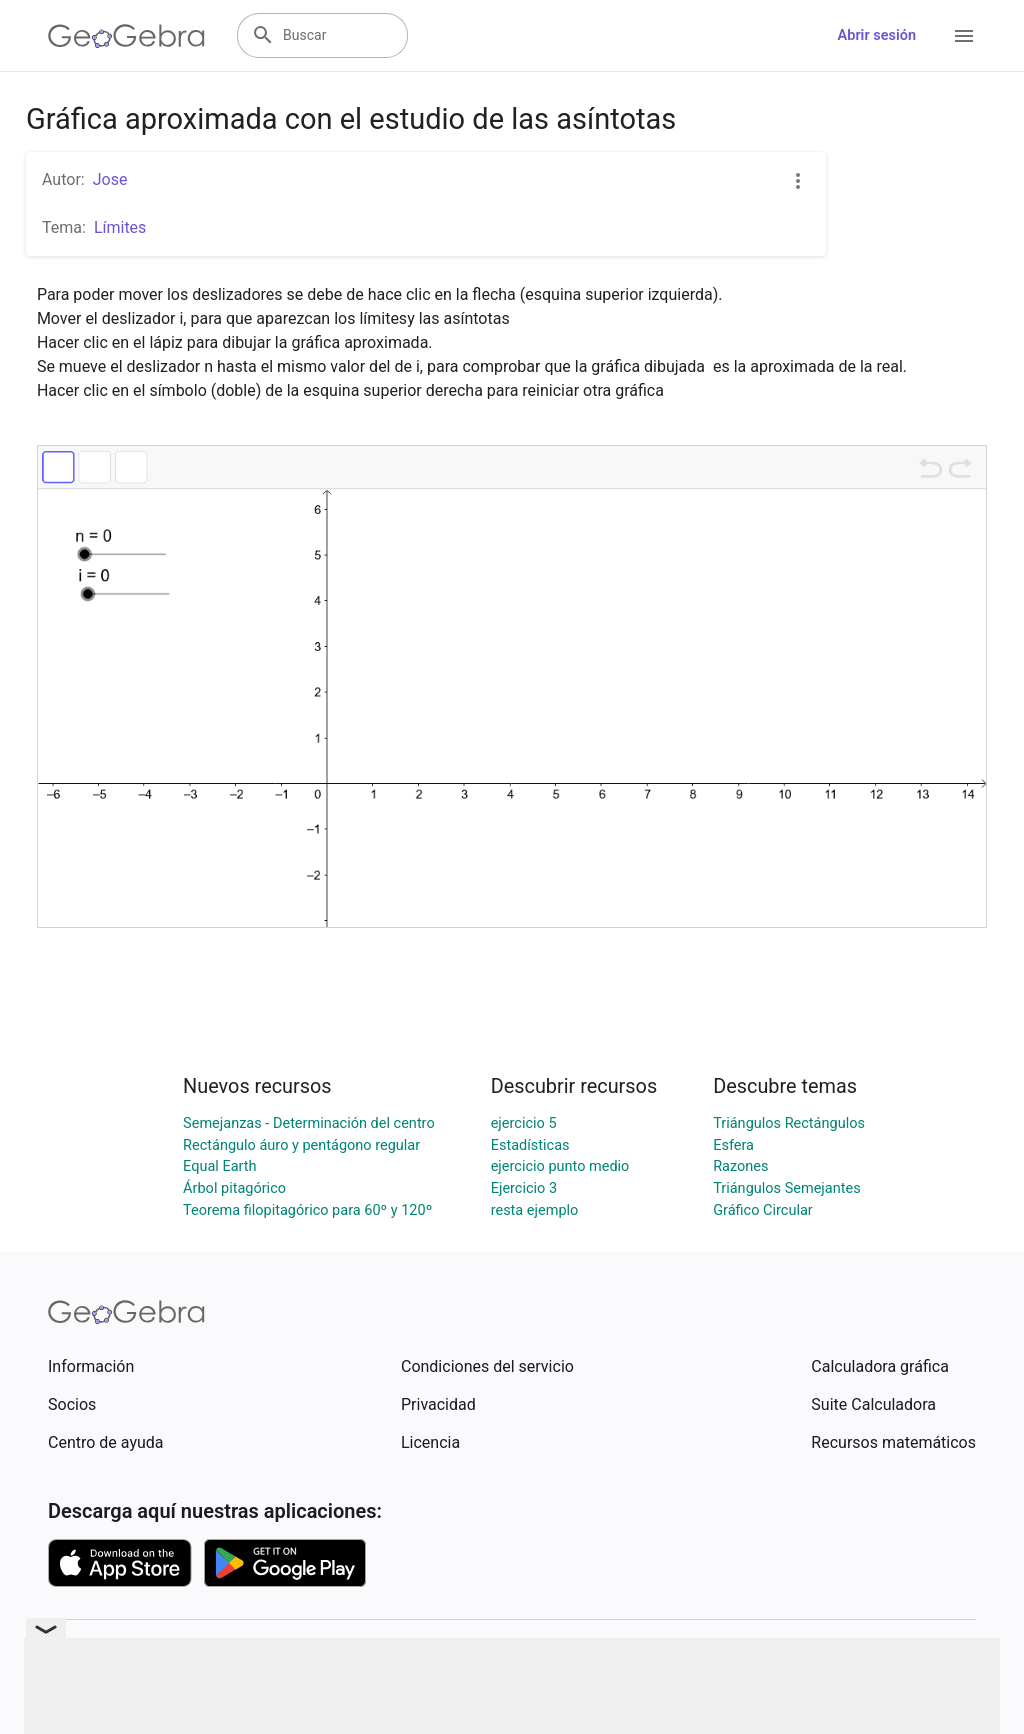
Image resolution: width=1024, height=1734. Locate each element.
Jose (110, 179)
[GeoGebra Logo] (126, 36)
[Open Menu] (964, 36)
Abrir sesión (877, 35)
